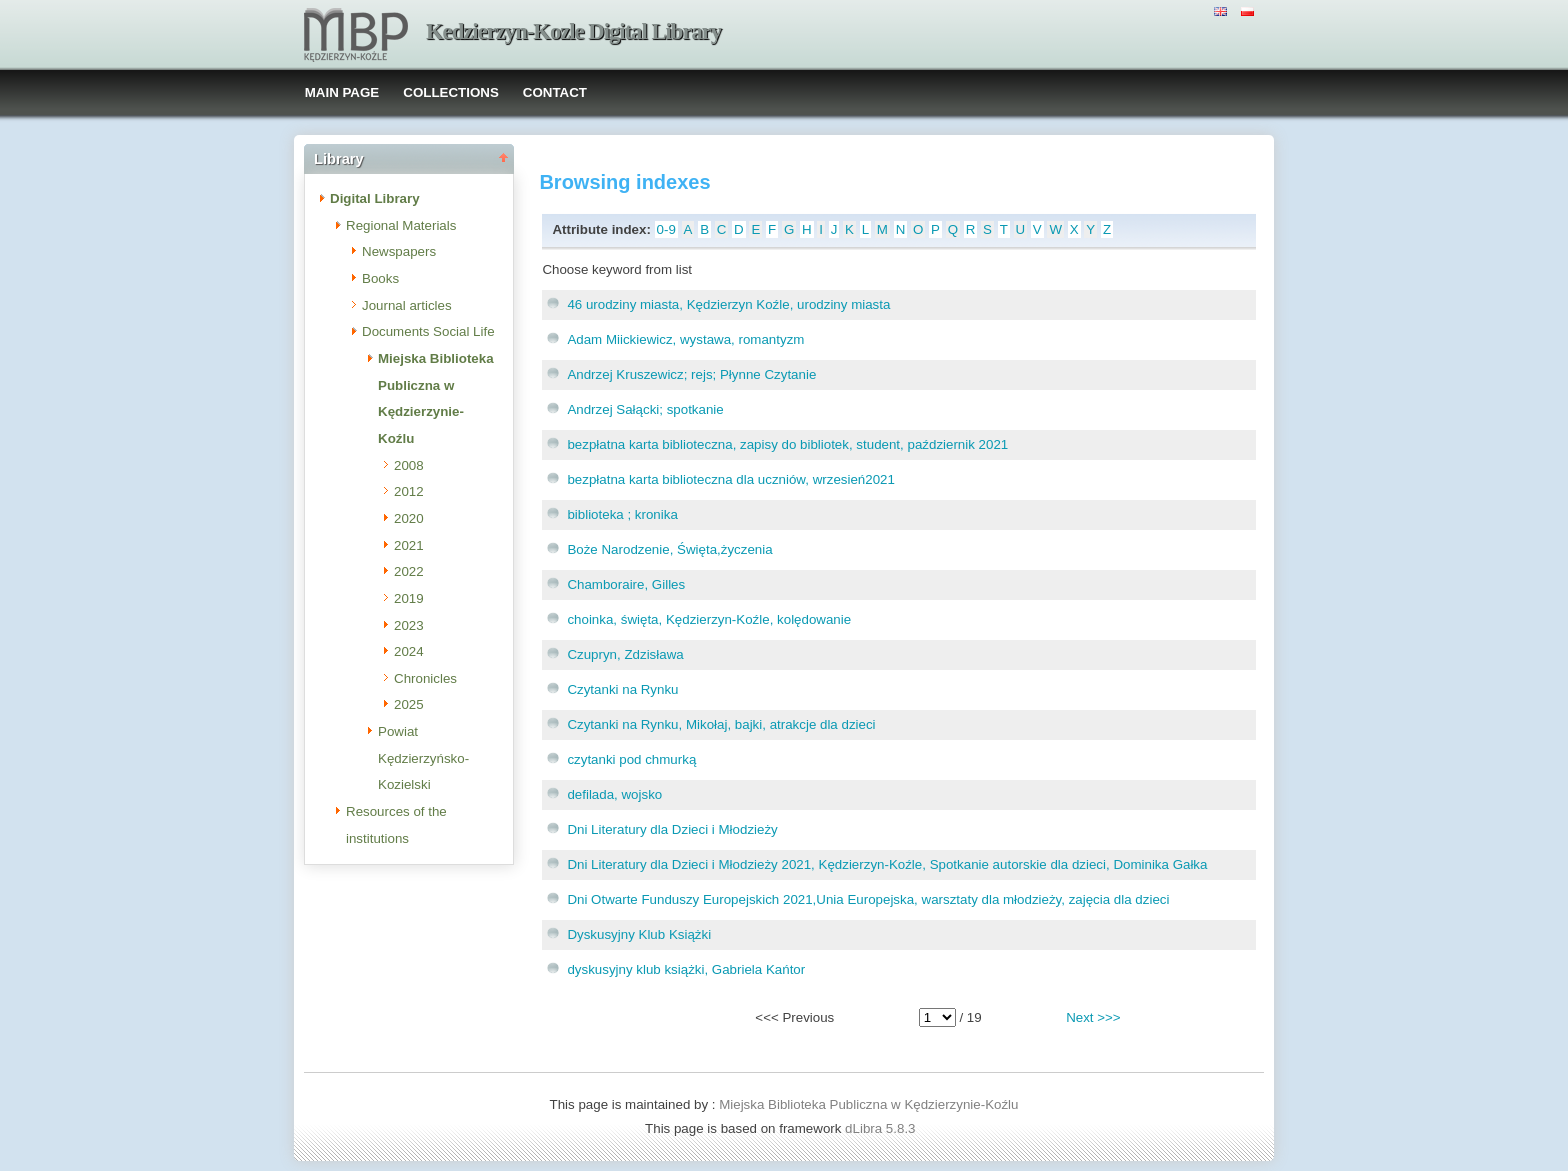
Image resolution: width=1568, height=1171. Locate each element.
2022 (409, 571)
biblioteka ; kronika (622, 514)
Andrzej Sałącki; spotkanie (645, 409)
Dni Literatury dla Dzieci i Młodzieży (672, 829)
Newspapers (399, 251)
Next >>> (1093, 1017)
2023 (409, 625)
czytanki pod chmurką (631, 759)
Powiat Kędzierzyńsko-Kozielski (423, 758)
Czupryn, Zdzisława (625, 654)
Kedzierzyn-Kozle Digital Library (573, 31)
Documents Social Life (428, 331)
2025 (409, 704)
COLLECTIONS (451, 92)
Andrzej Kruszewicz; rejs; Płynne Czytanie (691, 374)
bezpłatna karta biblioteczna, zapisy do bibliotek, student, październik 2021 (787, 444)
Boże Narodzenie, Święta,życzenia (669, 549)
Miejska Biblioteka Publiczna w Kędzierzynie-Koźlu (868, 1104)
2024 (409, 651)
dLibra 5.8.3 (882, 1128)
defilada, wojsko (614, 794)
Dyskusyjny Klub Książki (639, 934)
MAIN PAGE (342, 92)
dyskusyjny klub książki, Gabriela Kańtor (686, 969)
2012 (409, 491)
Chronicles (425, 678)
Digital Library (375, 198)
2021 (409, 545)
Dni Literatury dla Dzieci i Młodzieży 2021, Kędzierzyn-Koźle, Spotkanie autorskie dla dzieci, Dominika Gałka (887, 864)
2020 (409, 518)
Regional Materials (401, 225)
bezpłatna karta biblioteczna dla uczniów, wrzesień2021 (730, 479)
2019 (409, 598)
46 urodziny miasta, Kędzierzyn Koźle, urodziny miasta (728, 304)
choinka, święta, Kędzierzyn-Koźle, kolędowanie (709, 619)
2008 (409, 465)
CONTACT (555, 92)
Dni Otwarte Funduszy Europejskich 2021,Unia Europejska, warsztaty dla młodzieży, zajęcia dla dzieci (868, 899)
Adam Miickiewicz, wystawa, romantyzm (685, 339)
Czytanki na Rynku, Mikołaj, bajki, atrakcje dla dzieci (721, 724)
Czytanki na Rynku (622, 689)
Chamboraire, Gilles (626, 584)
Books (380, 278)
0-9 (666, 229)
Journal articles (407, 305)
